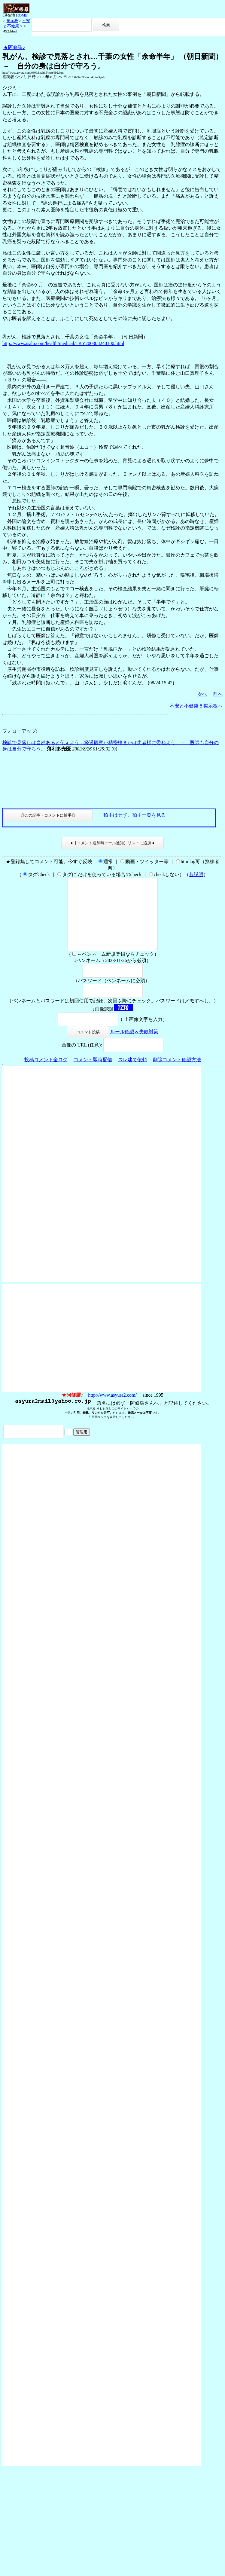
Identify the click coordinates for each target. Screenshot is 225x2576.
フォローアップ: (19, 731)
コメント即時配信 (93, 1074)
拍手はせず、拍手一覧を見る (134, 814)
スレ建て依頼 (132, 1074)
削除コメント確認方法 (177, 1074)
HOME (21, 15)
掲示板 (12, 20)
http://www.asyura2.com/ (112, 1409)
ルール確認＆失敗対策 (134, 1046)
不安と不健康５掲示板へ (196, 705)
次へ (202, 694)
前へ (218, 694)
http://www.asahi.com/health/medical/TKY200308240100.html (63, 343)
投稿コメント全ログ (46, 1074)
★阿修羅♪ (14, 47)
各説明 (196, 874)
